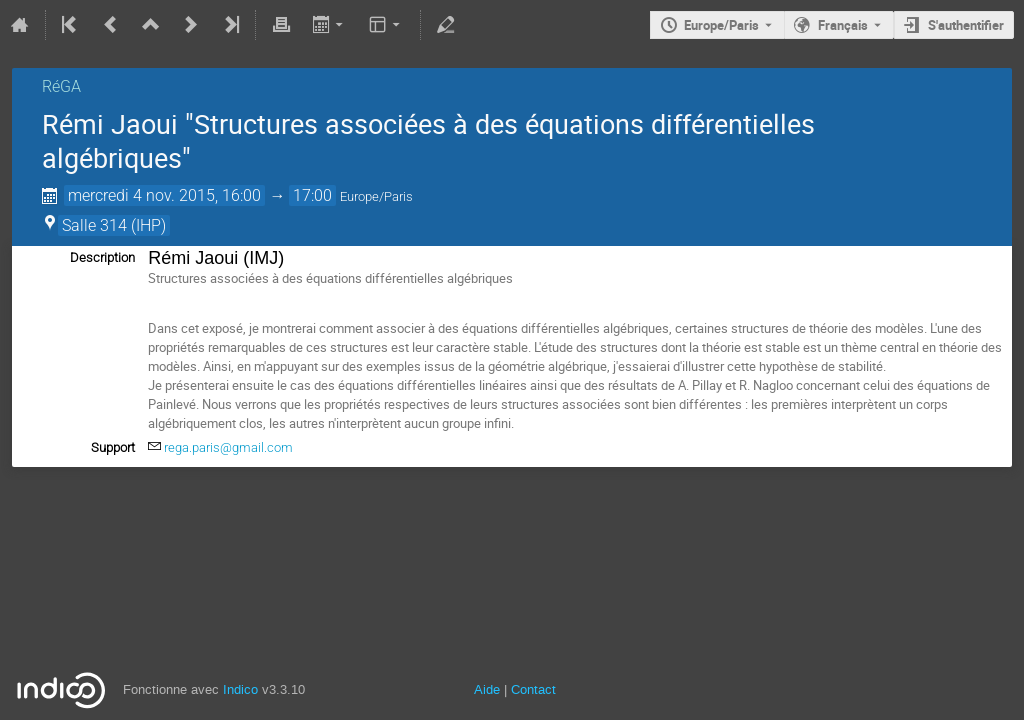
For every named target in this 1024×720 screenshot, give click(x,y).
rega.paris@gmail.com (228, 447)
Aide (487, 689)
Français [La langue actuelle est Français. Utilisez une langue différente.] (843, 25)
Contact (533, 689)
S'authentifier (966, 25)
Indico (240, 689)
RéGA (61, 86)
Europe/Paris (721, 25)
